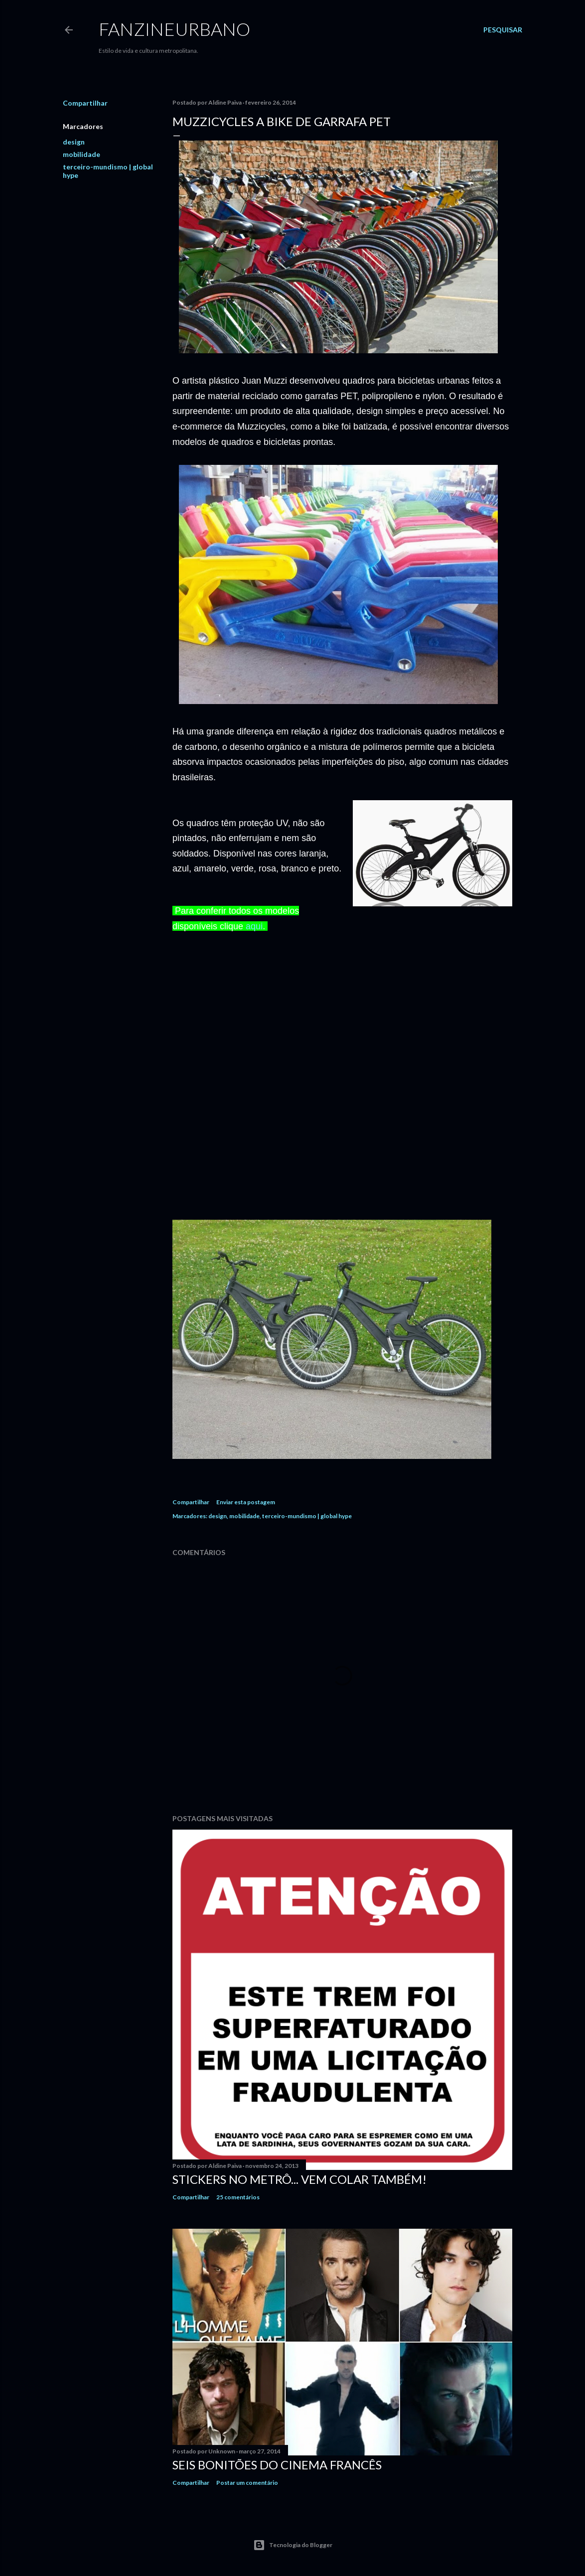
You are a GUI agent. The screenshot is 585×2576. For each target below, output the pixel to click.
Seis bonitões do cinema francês (277, 2464)
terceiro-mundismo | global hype (307, 1516)
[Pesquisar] (502, 30)
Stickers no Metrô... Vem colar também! (299, 2179)
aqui (254, 926)
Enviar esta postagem (245, 1502)
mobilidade (81, 154)
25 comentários (238, 2197)
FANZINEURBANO (174, 29)
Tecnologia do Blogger (292, 2545)
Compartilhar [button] (85, 103)
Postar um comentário (247, 2482)
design (74, 142)
